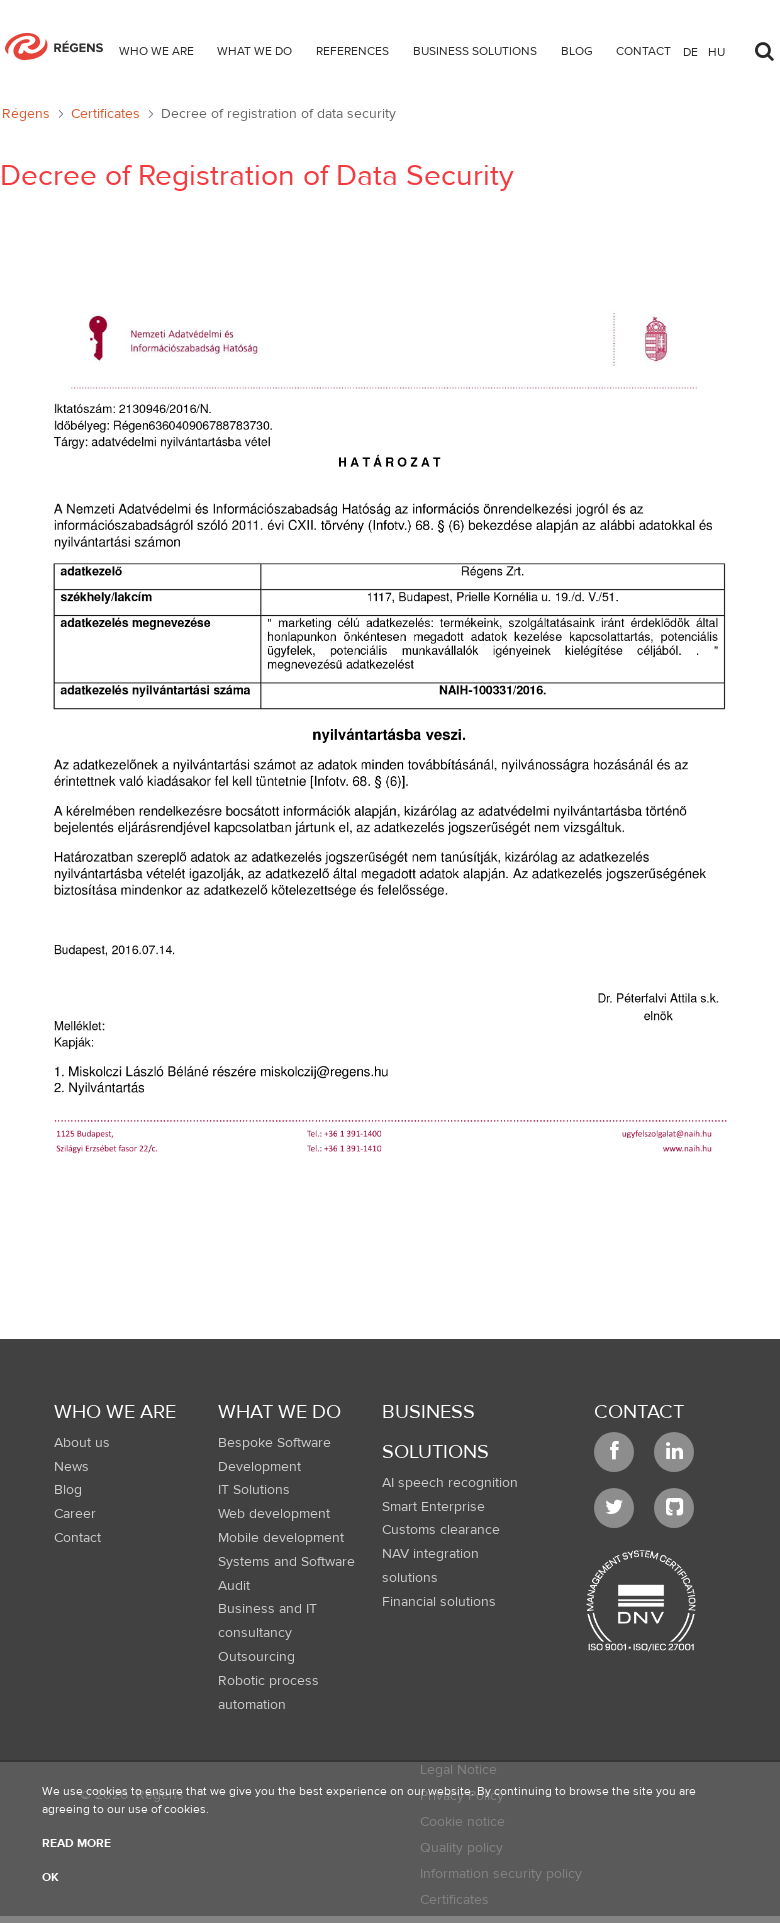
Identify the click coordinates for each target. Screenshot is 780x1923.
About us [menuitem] (82, 1443)
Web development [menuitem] (274, 1514)
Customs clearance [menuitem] (441, 1530)
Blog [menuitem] (68, 1490)
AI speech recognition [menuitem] (450, 1483)
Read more (76, 1843)
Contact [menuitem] (77, 1538)
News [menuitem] (71, 1467)
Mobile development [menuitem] (281, 1538)
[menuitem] (156, 54)
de (690, 51)
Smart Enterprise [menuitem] (433, 1507)
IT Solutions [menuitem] (254, 1490)
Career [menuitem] (75, 1514)
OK (50, 1877)
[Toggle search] (764, 46)
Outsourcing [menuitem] (256, 1657)
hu (716, 51)
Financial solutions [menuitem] (439, 1602)
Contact (639, 1411)
